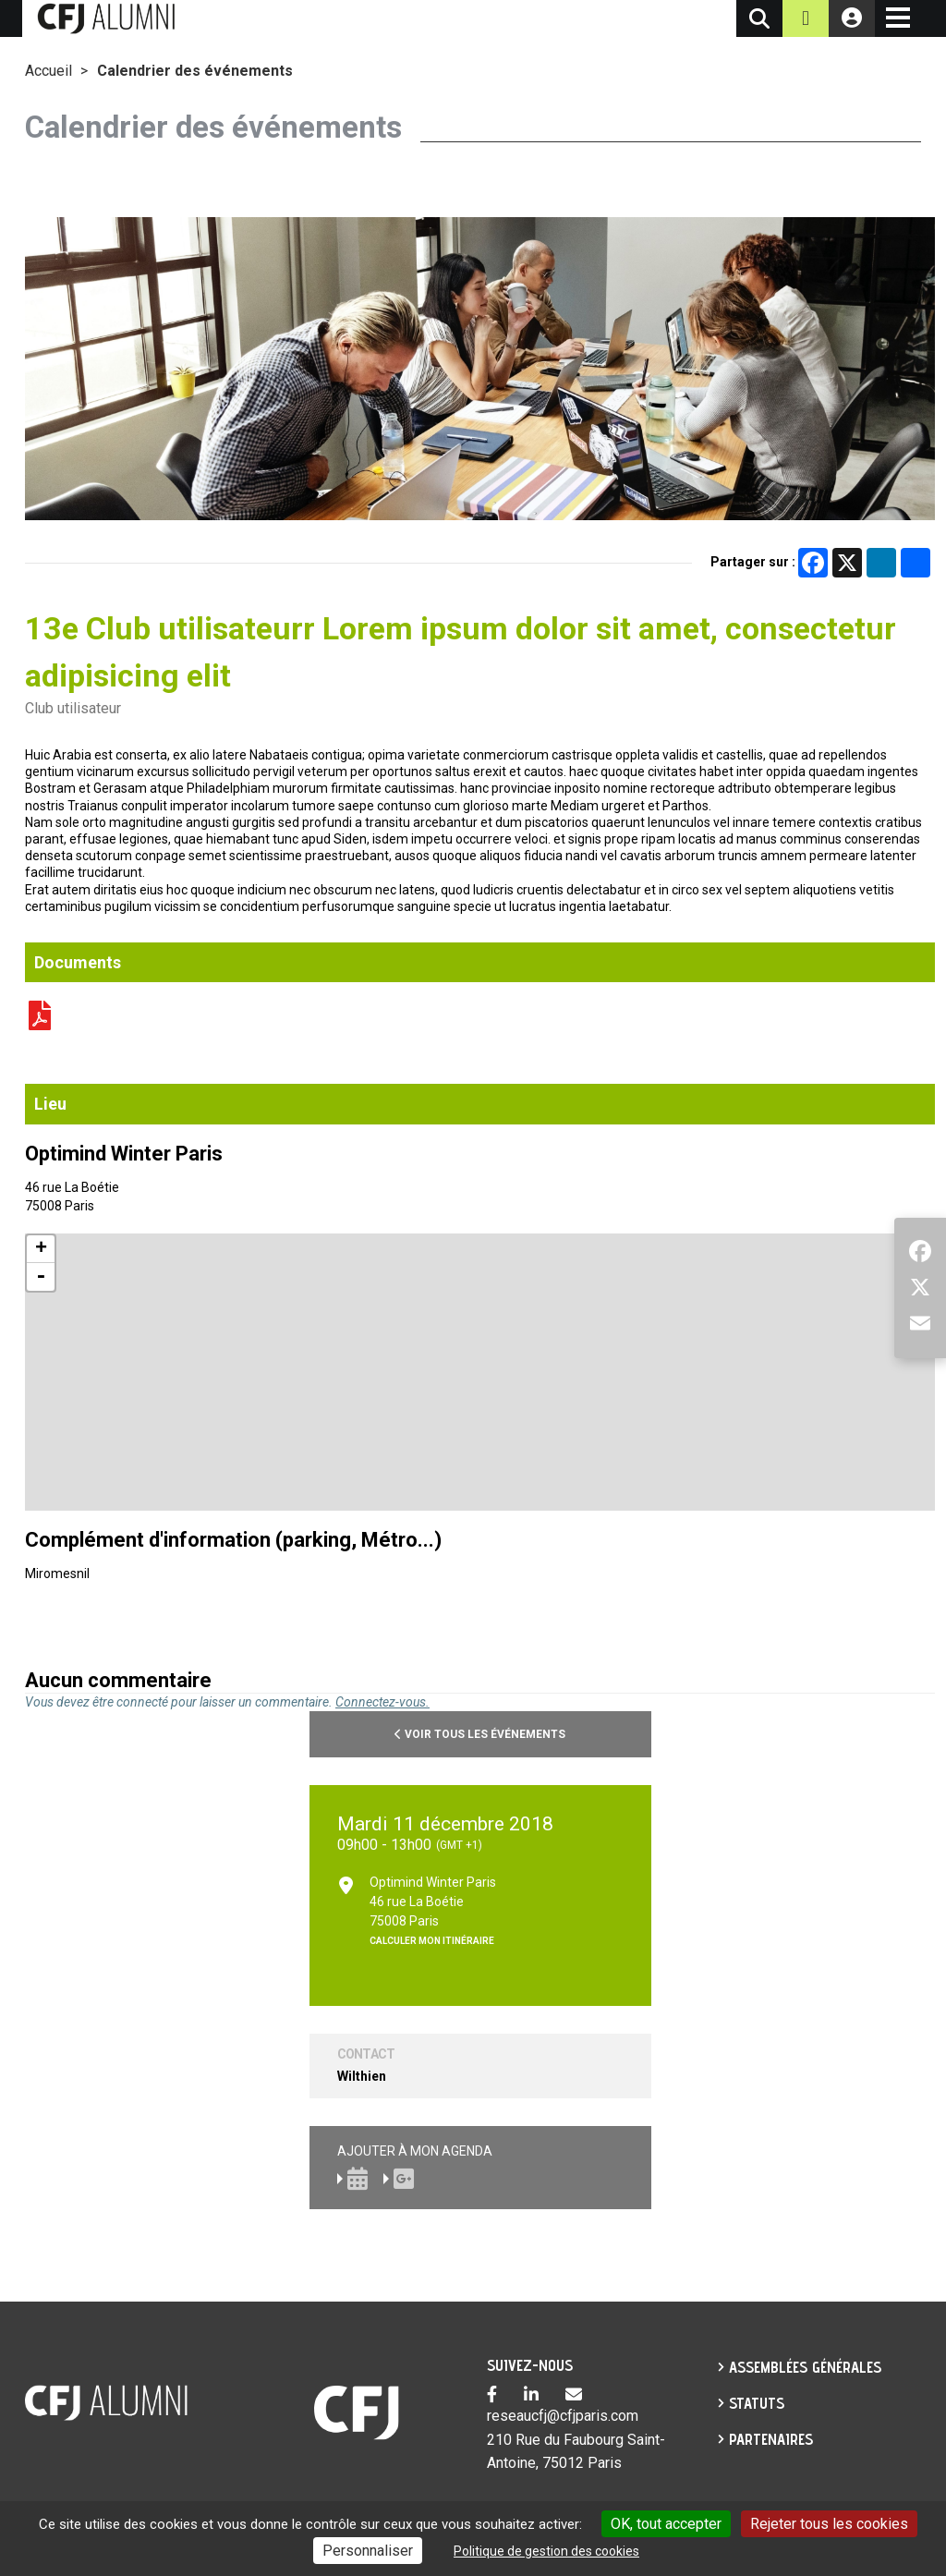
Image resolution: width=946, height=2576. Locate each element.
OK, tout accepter (666, 2524)
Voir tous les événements (479, 1734)
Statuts (756, 2403)
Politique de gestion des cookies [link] (546, 2551)
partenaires (771, 2439)
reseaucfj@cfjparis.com (562, 2415)
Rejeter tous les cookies (829, 2524)
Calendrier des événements (195, 70)
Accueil (48, 70)
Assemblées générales (805, 2367)
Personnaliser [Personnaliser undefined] (367, 2550)
